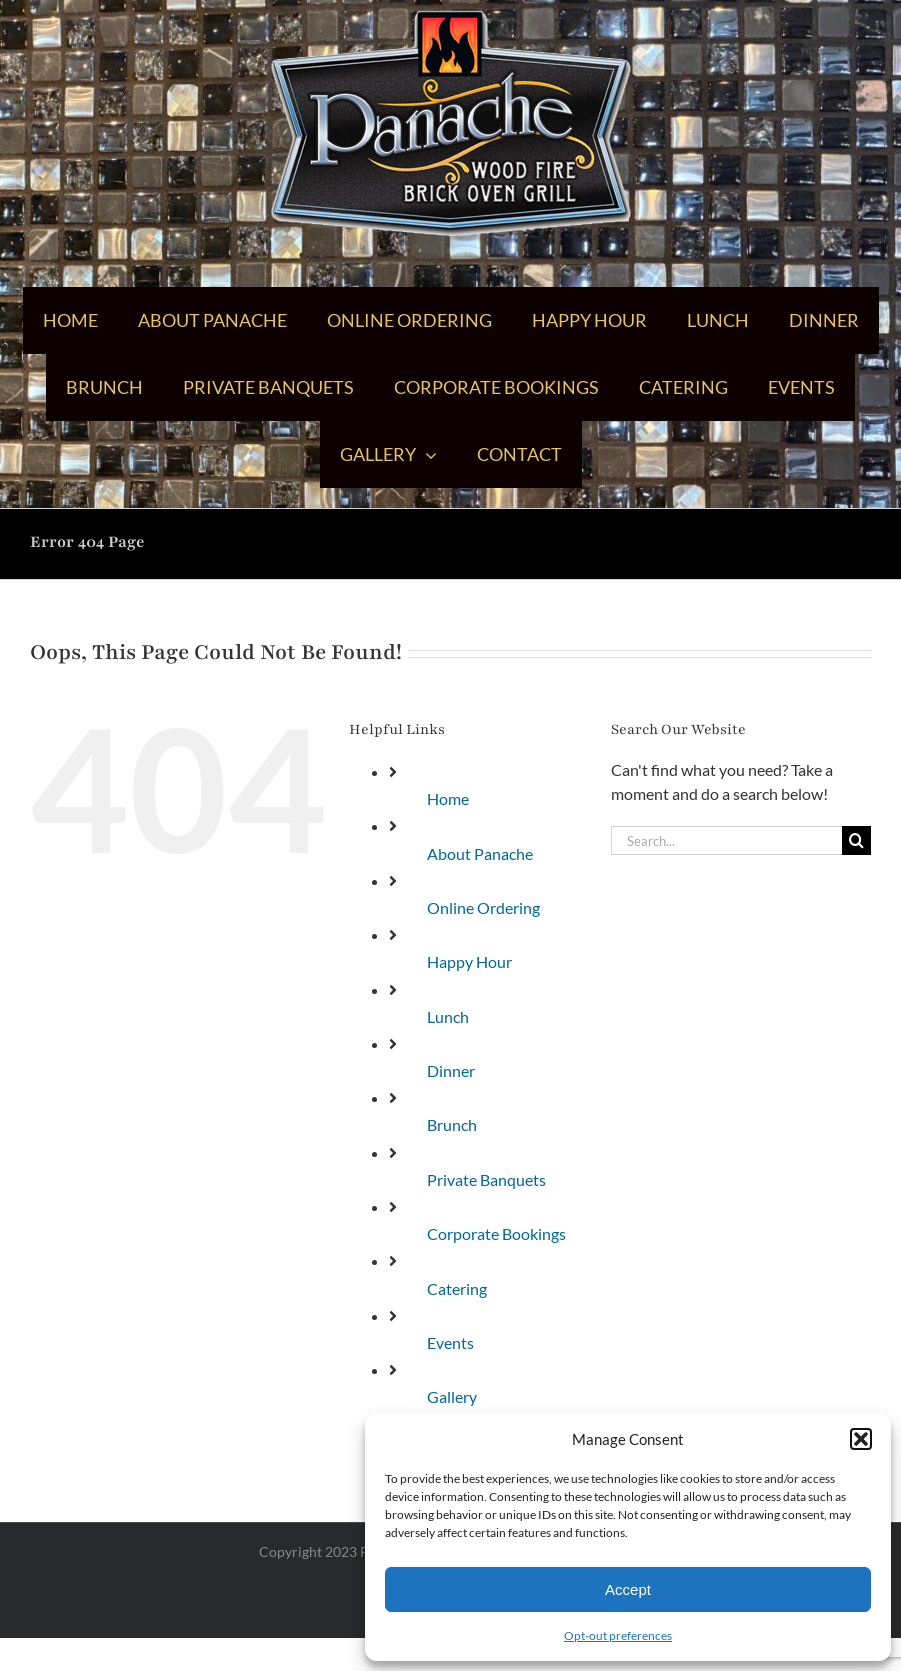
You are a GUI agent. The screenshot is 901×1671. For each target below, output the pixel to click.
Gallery (452, 1396)
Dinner (451, 1070)
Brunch (452, 1124)
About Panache (480, 853)
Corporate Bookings (496, 1233)
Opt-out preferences (618, 1635)
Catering (457, 1288)
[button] (861, 1439)
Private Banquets (486, 1179)
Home (448, 798)
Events (450, 1342)
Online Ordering (483, 907)
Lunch (448, 1016)
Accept (628, 1589)
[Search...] (726, 840)
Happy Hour (469, 961)
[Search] (856, 840)
